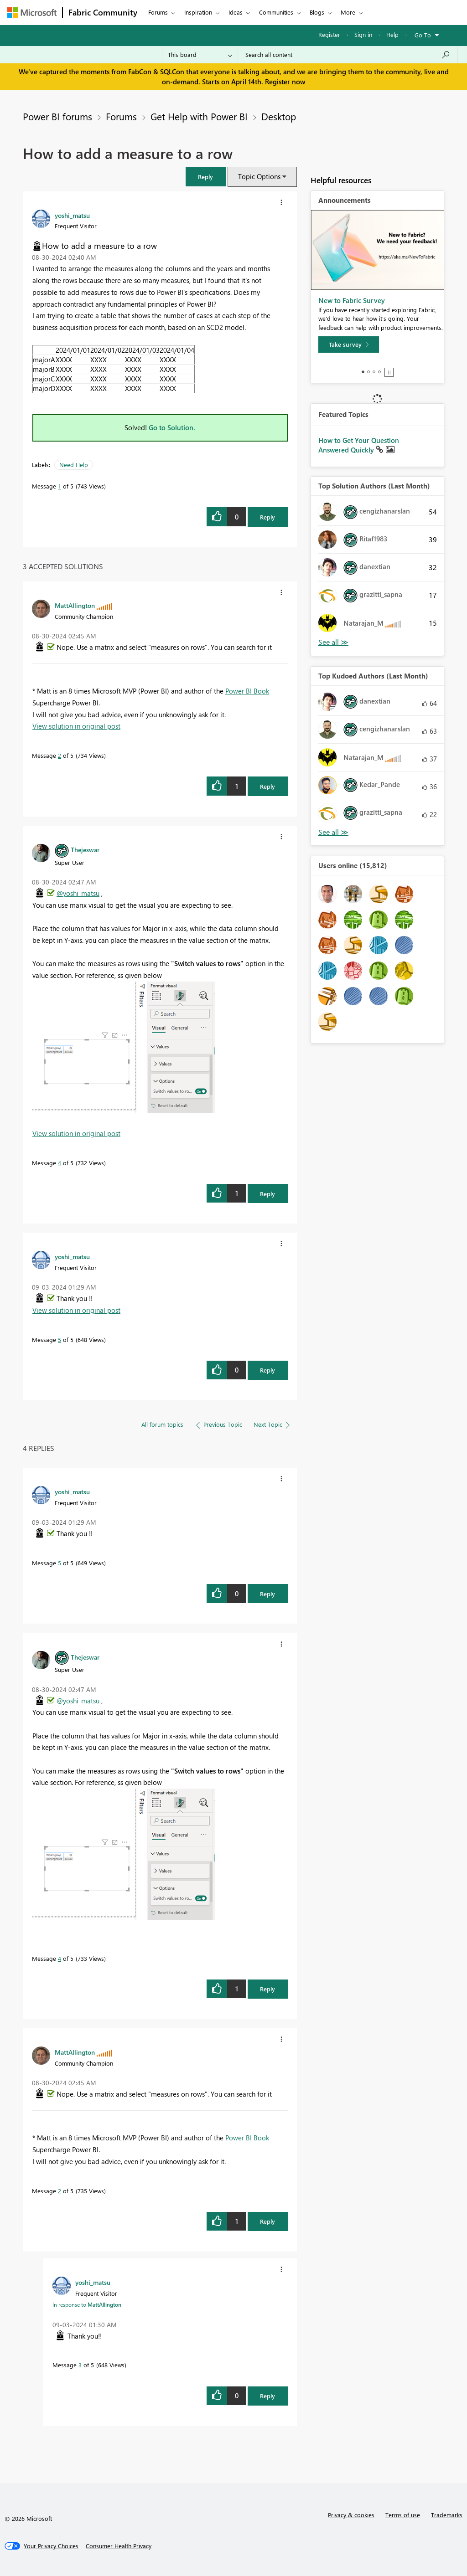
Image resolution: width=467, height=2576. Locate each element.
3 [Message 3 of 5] (80, 2365)
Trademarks (446, 2515)
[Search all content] (348, 54)
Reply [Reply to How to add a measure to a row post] (267, 517)
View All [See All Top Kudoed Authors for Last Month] (333, 832)
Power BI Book (247, 690)
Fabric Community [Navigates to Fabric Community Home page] (102, 12)
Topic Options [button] (259, 176)
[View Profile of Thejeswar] (85, 849)
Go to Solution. (172, 427)
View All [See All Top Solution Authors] (333, 642)
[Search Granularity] (200, 54)
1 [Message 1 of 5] (59, 486)
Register (329, 34)
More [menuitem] (348, 12)
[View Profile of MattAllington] (75, 605)
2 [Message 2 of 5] (59, 755)
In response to (86, 2304)
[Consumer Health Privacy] (118, 2546)
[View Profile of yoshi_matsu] (72, 215)
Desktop (278, 116)
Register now (285, 81)
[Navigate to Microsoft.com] (32, 12)
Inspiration (198, 12)
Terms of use (402, 2515)
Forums (158, 12)
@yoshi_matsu (78, 893)
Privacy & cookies (351, 2515)
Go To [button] (423, 35)
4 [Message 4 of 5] (59, 1163)
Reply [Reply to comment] (267, 786)
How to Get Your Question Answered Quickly (358, 445)
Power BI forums (57, 116)
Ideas (235, 12)
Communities (276, 12)
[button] (206, 176)
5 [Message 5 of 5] (59, 1339)
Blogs (317, 12)
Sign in (363, 34)
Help (392, 34)
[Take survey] (348, 344)
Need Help (73, 465)
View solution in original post (76, 725)
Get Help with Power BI (199, 116)
